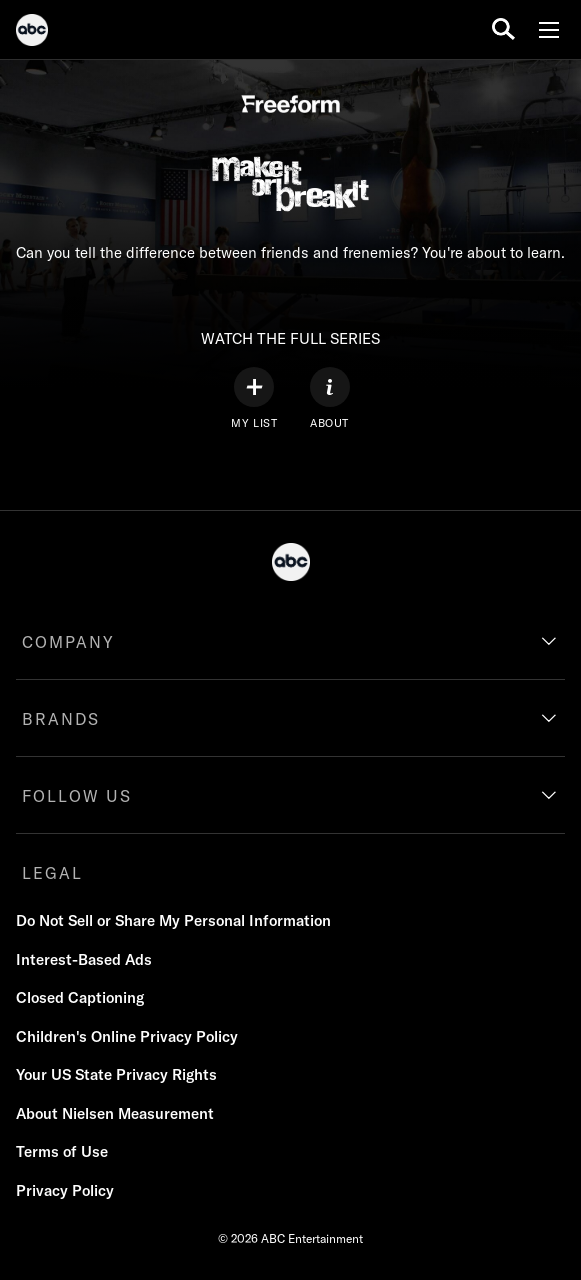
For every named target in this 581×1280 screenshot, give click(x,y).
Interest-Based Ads (84, 959)
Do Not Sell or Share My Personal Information (173, 920)
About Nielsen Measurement (115, 1113)
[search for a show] (503, 29)
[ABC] (32, 33)
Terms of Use (62, 1151)
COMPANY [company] (68, 642)
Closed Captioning (80, 997)
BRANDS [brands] (61, 719)
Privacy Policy (65, 1190)
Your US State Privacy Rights (116, 1074)
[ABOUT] (330, 398)
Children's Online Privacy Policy (127, 1036)
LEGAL (52, 873)
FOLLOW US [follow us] (77, 796)
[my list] (254, 398)
